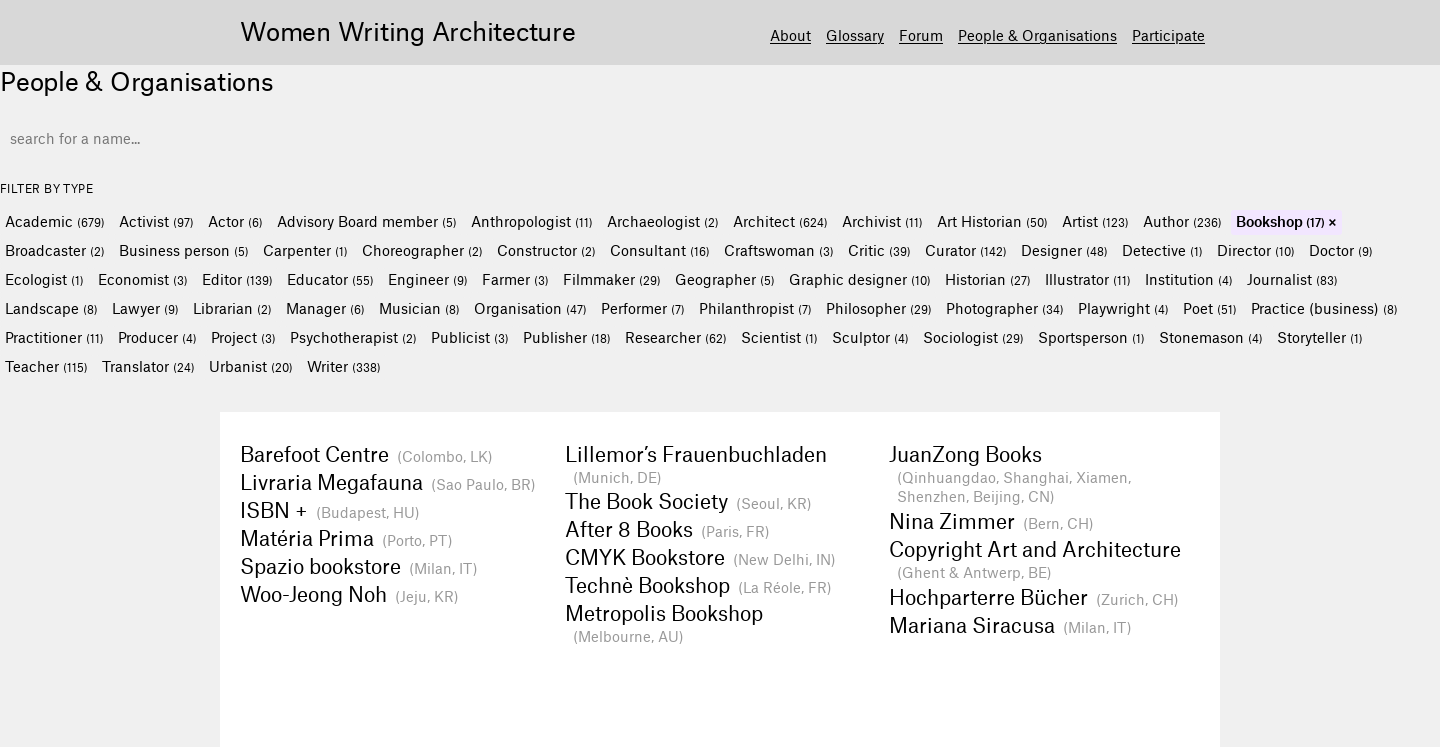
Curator (966, 250)
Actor (235, 221)
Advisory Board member (367, 221)
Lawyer (145, 308)
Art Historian (992, 221)
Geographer (725, 279)
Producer (157, 337)
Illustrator (1088, 279)
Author (1182, 221)
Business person (184, 250)
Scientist (779, 337)
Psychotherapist (353, 337)
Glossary (855, 35)
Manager (325, 308)
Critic (879, 250)
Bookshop (1280, 221)
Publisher (567, 337)
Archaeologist (663, 221)
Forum (921, 35)
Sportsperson (1091, 337)
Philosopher (879, 308)
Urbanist (251, 366)
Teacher (46, 366)
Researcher (676, 337)
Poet (1210, 308)
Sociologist (973, 337)
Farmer (515, 279)
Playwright (1123, 308)
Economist (143, 279)
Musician (419, 308)
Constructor (546, 250)
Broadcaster (55, 250)
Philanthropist (755, 308)
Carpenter (305, 250)
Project (243, 337)
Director (1256, 250)
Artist (1095, 221)
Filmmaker (612, 279)
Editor (237, 279)
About (790, 35)
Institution (1189, 279)
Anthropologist (532, 221)
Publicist (470, 337)
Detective (1162, 250)
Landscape (51, 308)
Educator (330, 279)
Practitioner (54, 337)
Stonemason (1211, 337)
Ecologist (44, 279)
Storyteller (1320, 337)
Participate (1168, 35)
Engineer (428, 279)
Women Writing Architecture (408, 30)
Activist (156, 221)
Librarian (232, 308)
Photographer (1005, 308)
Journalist (1292, 279)
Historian (988, 279)
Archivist (882, 221)
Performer (643, 308)
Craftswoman (779, 250)
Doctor (1341, 250)
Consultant (660, 250)
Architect (780, 221)
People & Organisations (1037, 35)
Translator (148, 366)
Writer (344, 366)
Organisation (530, 308)
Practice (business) (1324, 308)
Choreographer (422, 250)
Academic (55, 221)
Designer (1064, 250)
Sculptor (870, 337)
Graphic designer (860, 279)
